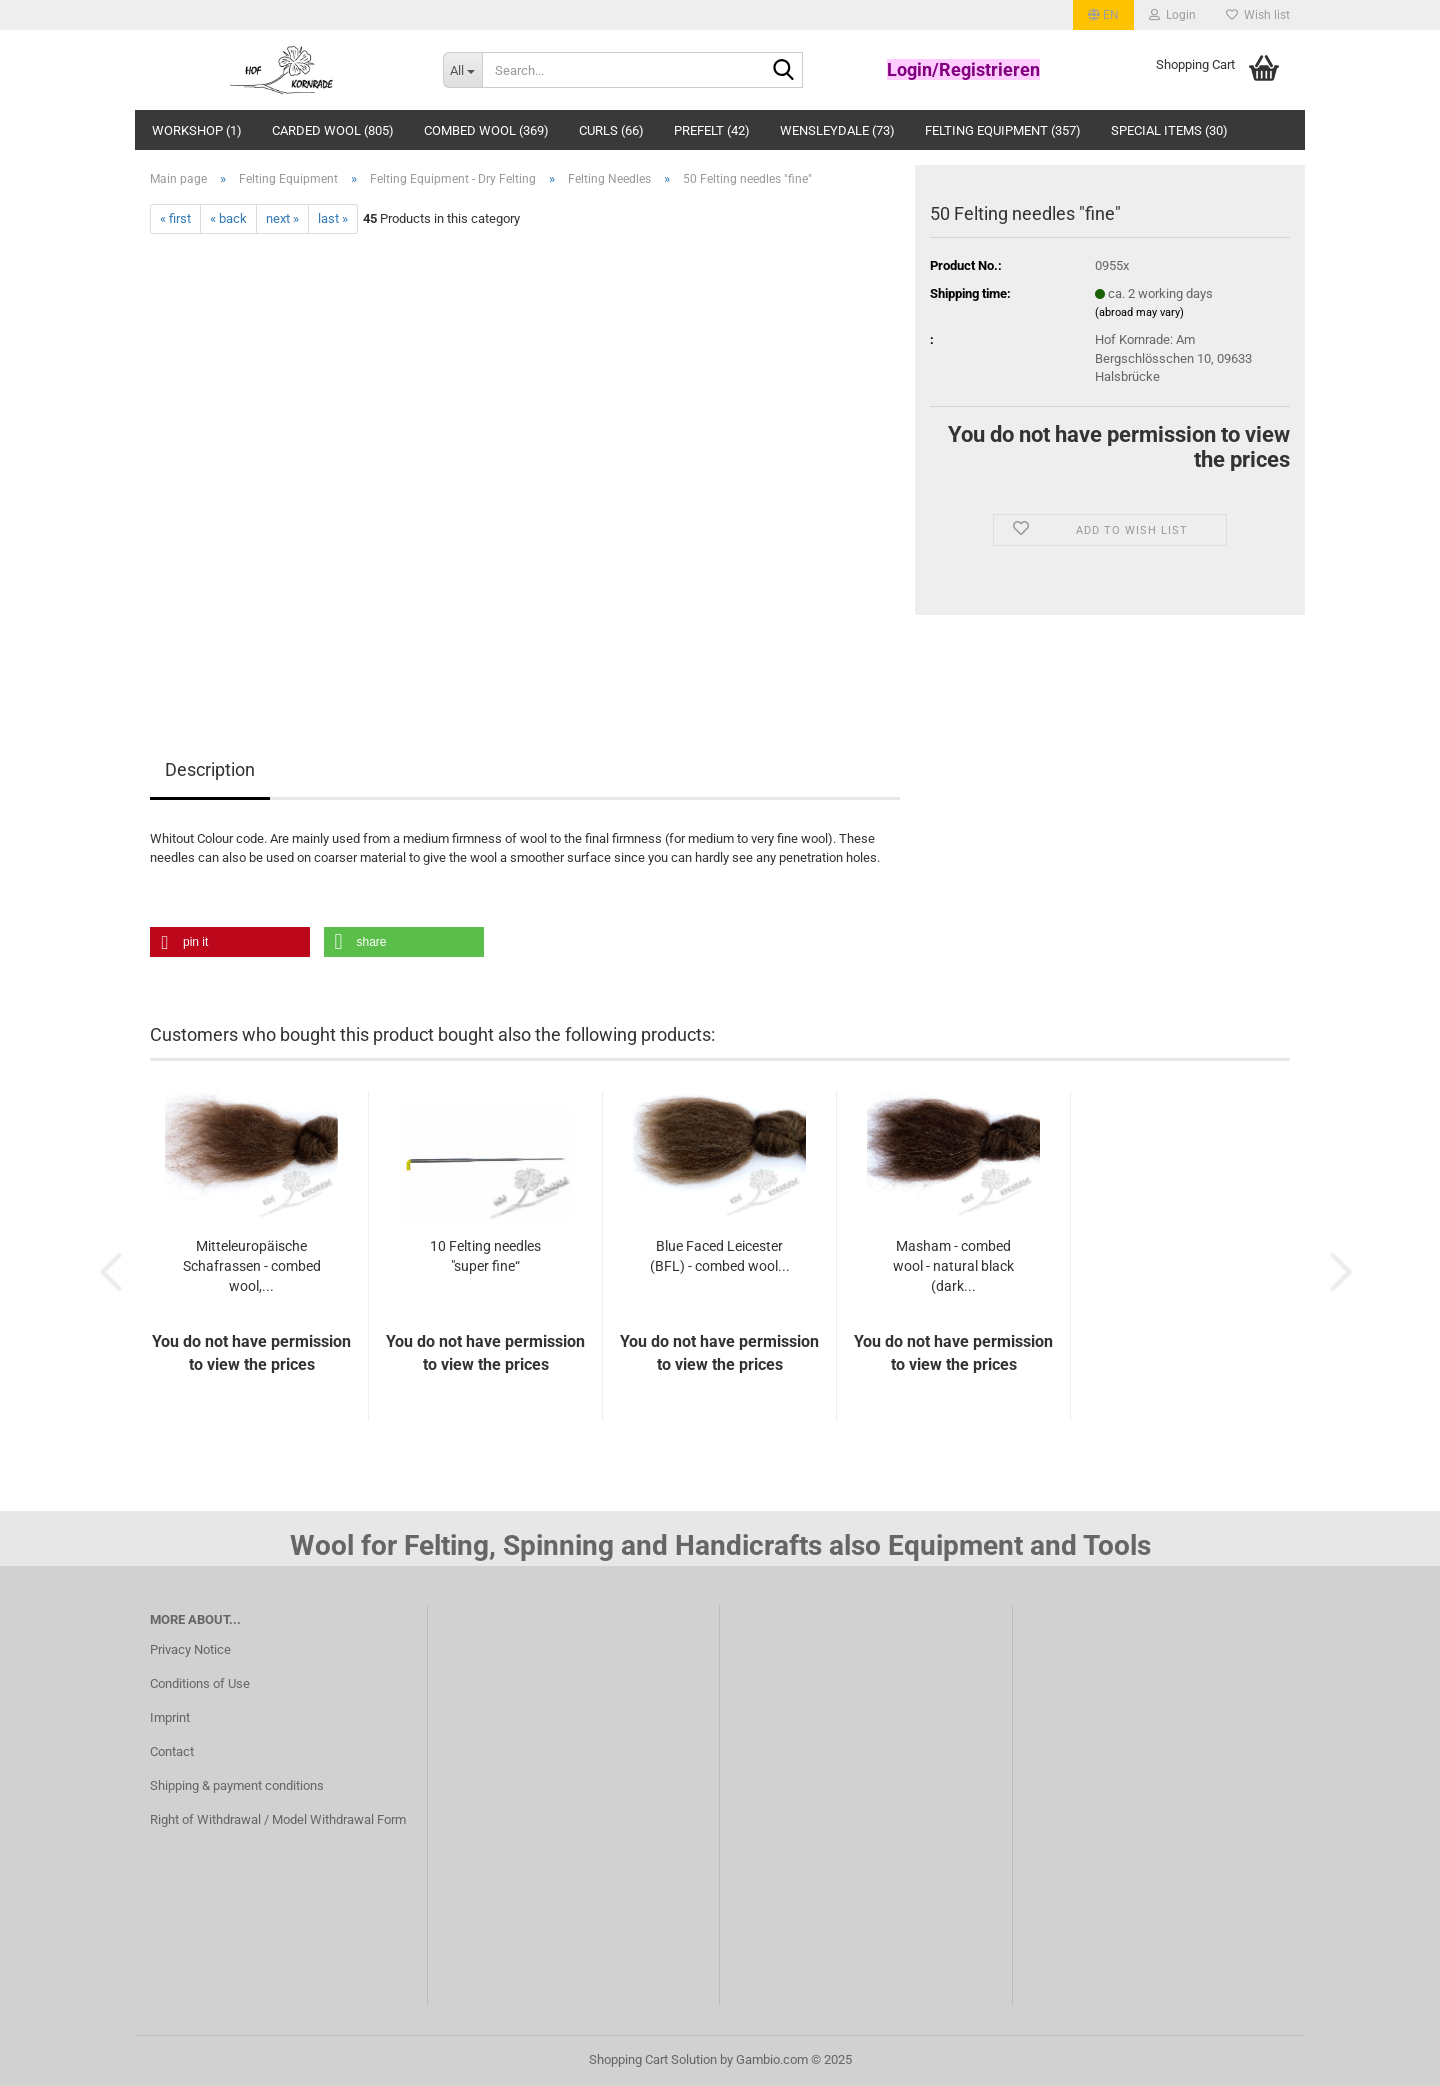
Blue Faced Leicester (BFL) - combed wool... (720, 1256)
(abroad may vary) (1139, 312)
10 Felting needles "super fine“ (485, 1256)
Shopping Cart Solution (653, 2059)
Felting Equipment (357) (1003, 130)
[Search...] (462, 70)
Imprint (170, 1717)
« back (228, 218)
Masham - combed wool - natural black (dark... (953, 1266)
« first (175, 218)
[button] (1103, 15)
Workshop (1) (197, 130)
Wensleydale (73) (837, 130)
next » (282, 218)
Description (210, 769)
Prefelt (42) (712, 130)
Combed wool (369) (486, 130)
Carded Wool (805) (333, 130)
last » (333, 218)
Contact (172, 1751)
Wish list (1258, 15)
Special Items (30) (1169, 130)
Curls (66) (611, 130)
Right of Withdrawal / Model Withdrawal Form (278, 1819)
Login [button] (1172, 15)
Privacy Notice (190, 1649)
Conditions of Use (200, 1683)
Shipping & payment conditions (237, 1785)
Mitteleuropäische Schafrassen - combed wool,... (252, 1266)
